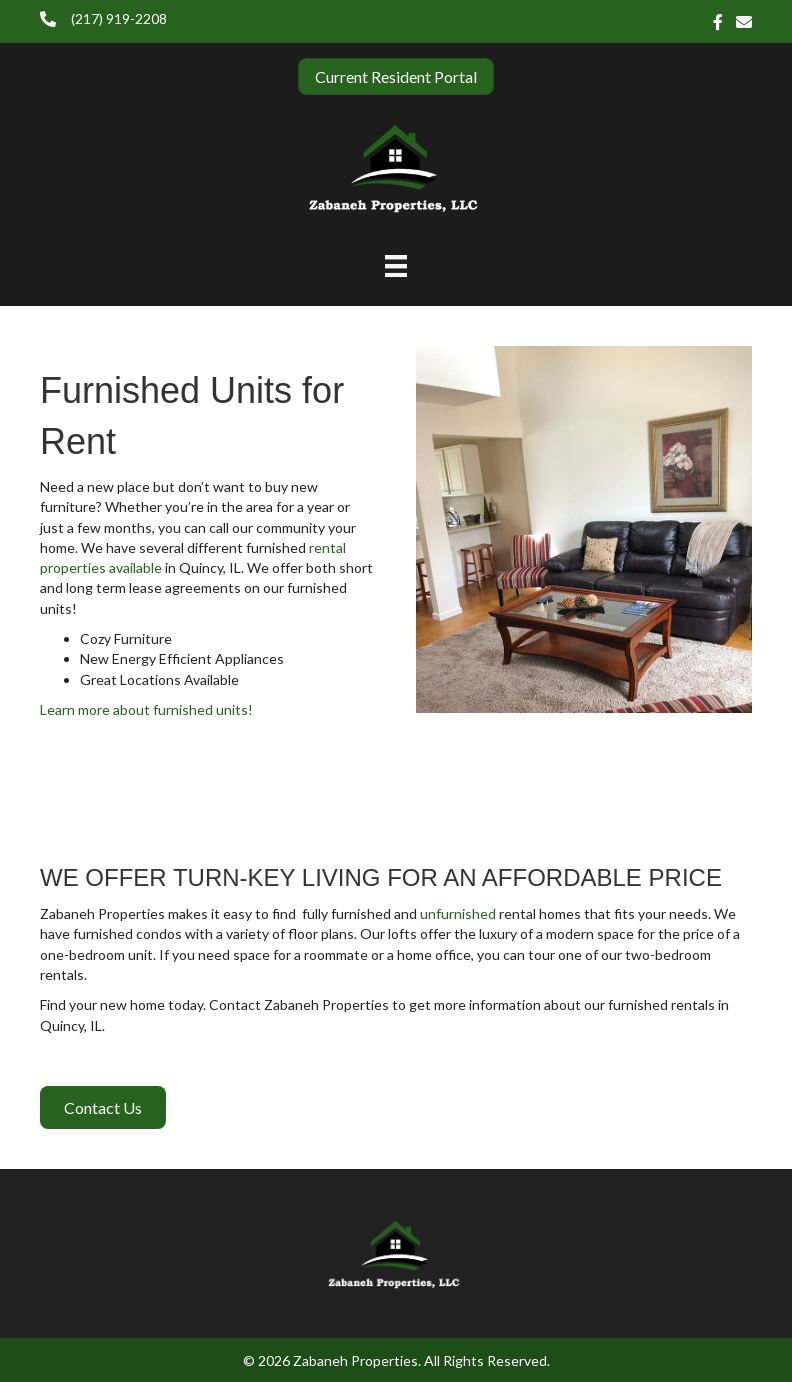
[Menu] (396, 265)
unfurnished (458, 913)
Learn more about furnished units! (146, 709)
